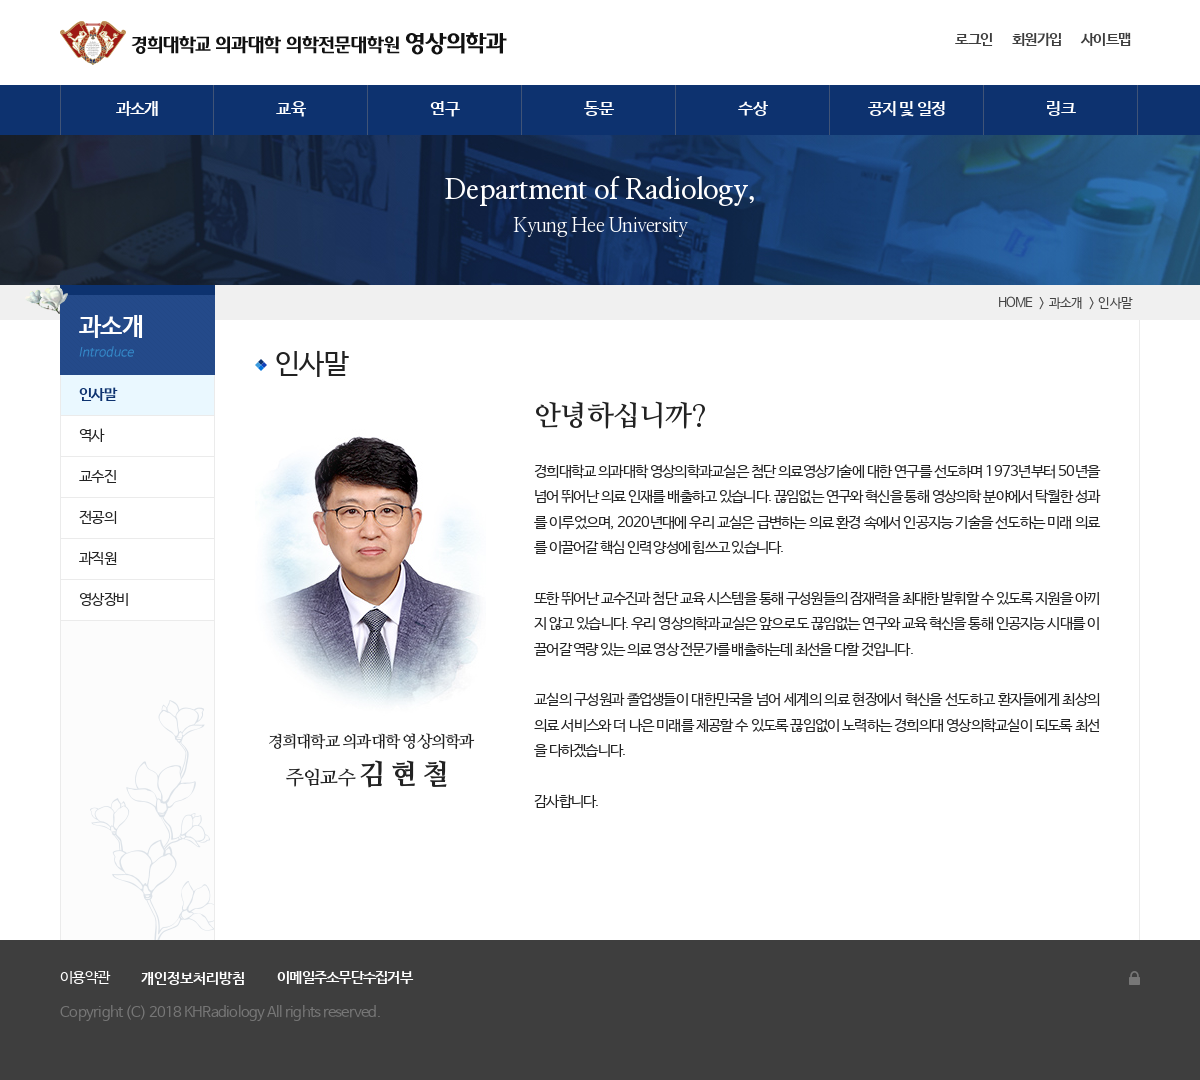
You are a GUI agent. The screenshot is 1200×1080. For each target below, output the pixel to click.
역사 (91, 435)
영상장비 (103, 599)
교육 (290, 109)
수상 (752, 109)
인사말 (97, 394)
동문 (598, 109)
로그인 (973, 40)
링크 (1060, 109)
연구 (444, 109)
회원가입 (1036, 40)
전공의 (97, 517)
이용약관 (84, 977)
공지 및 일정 (907, 109)
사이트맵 (1105, 40)
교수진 (97, 476)
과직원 (97, 558)
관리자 (1134, 978)
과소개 (137, 109)
